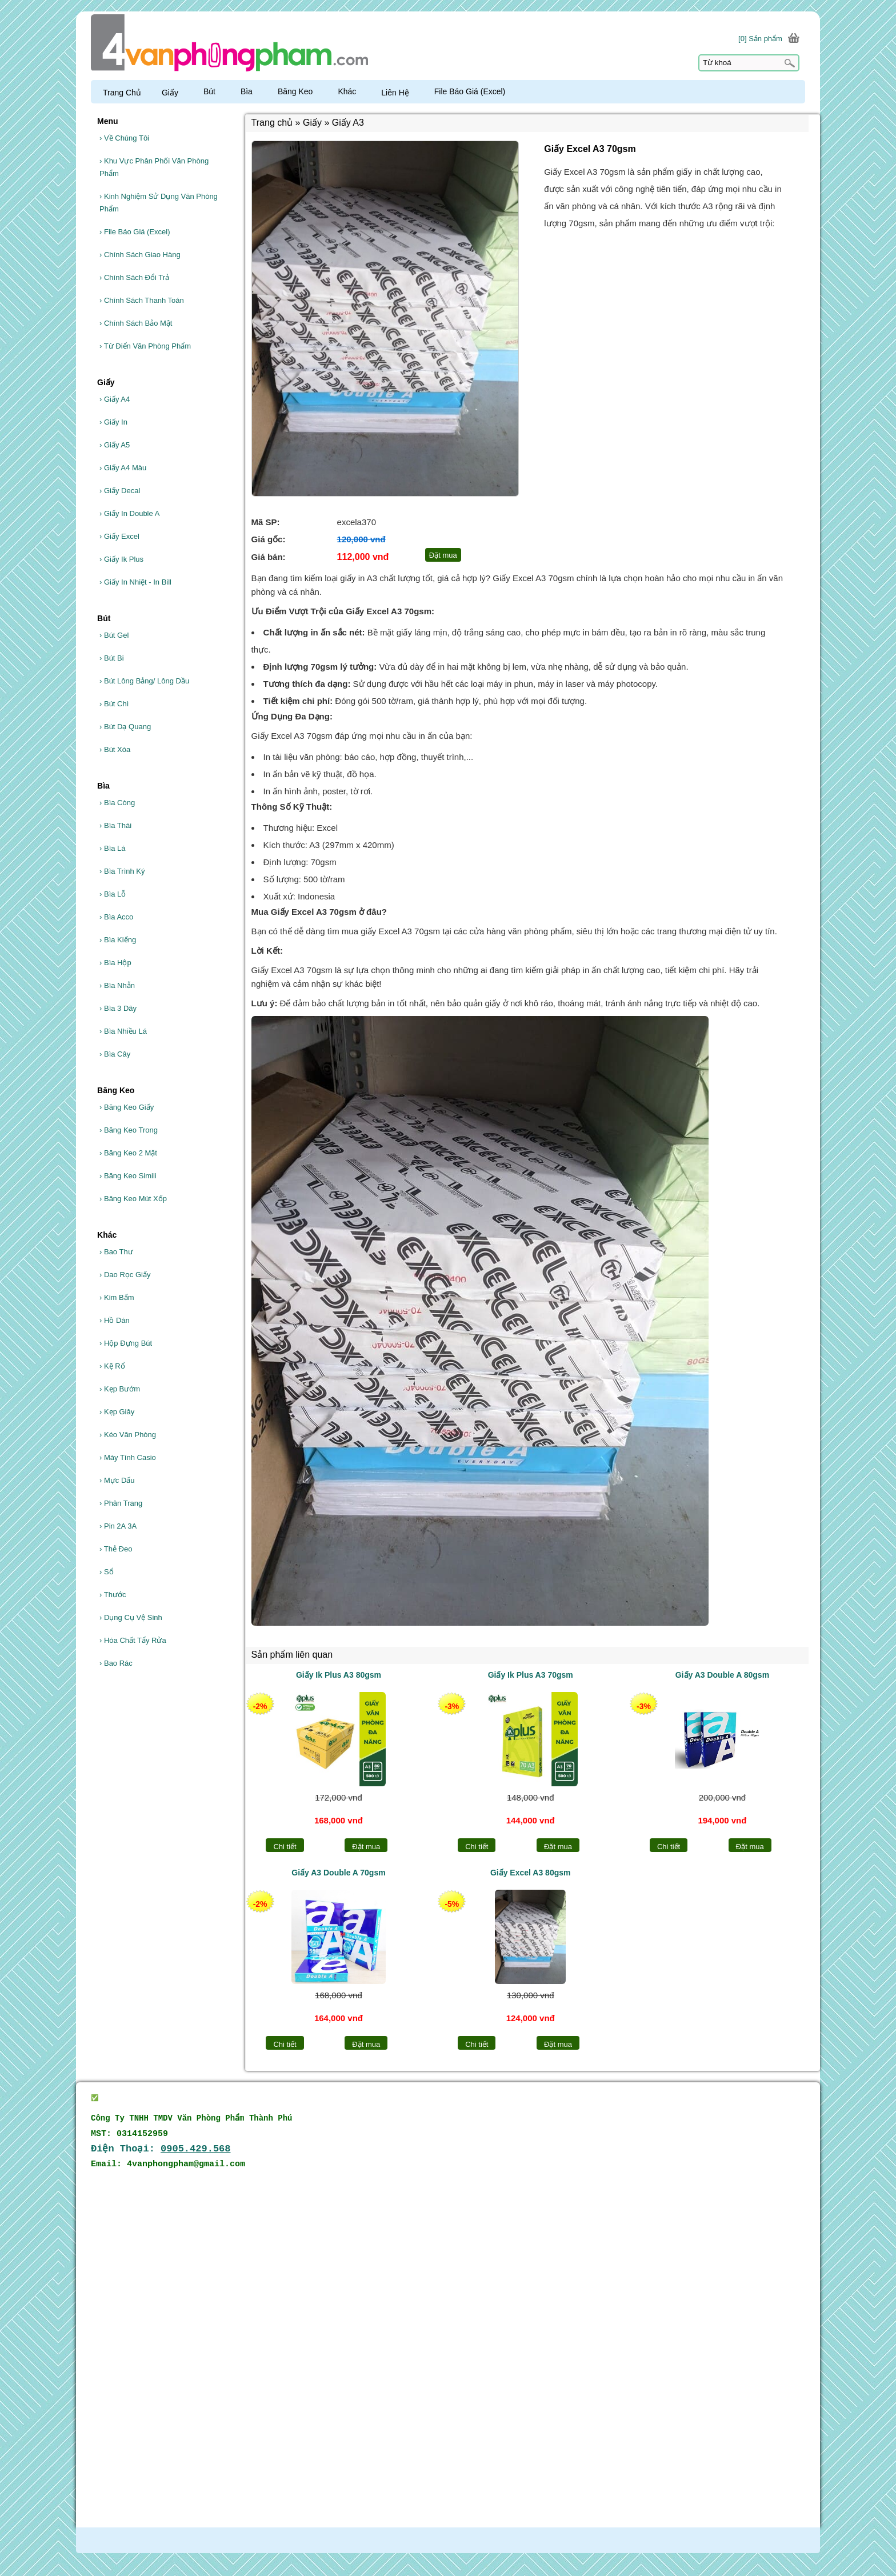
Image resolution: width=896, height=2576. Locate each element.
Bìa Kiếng (117, 939)
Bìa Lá (112, 848)
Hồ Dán (114, 1320)
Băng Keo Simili (128, 1175)
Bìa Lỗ (112, 894)
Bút (214, 91)
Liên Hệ (400, 92)
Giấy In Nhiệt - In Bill (135, 582)
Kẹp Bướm (119, 1389)
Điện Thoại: (161, 2148)
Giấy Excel (119, 536)
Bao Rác (116, 1663)
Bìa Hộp (115, 962)
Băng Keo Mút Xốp (133, 1198)
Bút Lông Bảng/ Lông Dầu (144, 681)
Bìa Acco (116, 917)
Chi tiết (284, 1846)
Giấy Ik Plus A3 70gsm (530, 1674)
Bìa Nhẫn (117, 985)
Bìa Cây (114, 1054)
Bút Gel (114, 635)
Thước (112, 1594)
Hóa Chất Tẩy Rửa (132, 1640)
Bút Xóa (114, 749)
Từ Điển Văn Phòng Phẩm (145, 346)
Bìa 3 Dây (118, 1008)
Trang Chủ (122, 92)
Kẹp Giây (116, 1411)
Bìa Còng (117, 802)
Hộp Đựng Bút (125, 1343)
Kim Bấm (116, 1297)
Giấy (175, 92)
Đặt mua (366, 1846)
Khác (352, 91)
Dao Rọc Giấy (124, 1274)
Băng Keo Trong (128, 1130)
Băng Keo (300, 91)
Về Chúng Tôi (124, 138)
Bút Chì (114, 703)
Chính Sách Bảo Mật (135, 323)
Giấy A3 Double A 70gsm (338, 1872)
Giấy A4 (114, 399)
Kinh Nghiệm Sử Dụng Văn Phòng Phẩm (158, 202)
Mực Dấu (117, 1480)
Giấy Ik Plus (121, 559)
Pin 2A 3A (118, 1526)
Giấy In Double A (129, 513)
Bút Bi (111, 658)
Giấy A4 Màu (122, 467)
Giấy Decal (119, 490)
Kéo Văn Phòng (127, 1434)
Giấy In (113, 422)
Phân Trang (120, 1503)
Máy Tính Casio (127, 1457)
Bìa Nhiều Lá (123, 1031)
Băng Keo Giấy (126, 1107)
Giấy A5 (114, 445)
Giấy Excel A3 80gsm (530, 1872)
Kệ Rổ (112, 1366)
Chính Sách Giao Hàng (140, 254)
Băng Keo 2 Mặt (128, 1153)
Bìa (252, 91)
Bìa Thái (115, 825)
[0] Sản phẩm (760, 38)
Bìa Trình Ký (122, 871)
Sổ (106, 1571)
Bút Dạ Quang (125, 726)
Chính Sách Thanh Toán (141, 300)
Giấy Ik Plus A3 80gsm (338, 1674)
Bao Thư (116, 1251)
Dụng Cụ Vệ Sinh (130, 1617)
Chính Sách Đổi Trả (134, 277)
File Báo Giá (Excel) (134, 231)
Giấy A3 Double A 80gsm (722, 1674)
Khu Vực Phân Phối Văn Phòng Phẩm (154, 167)
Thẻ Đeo (115, 1549)
